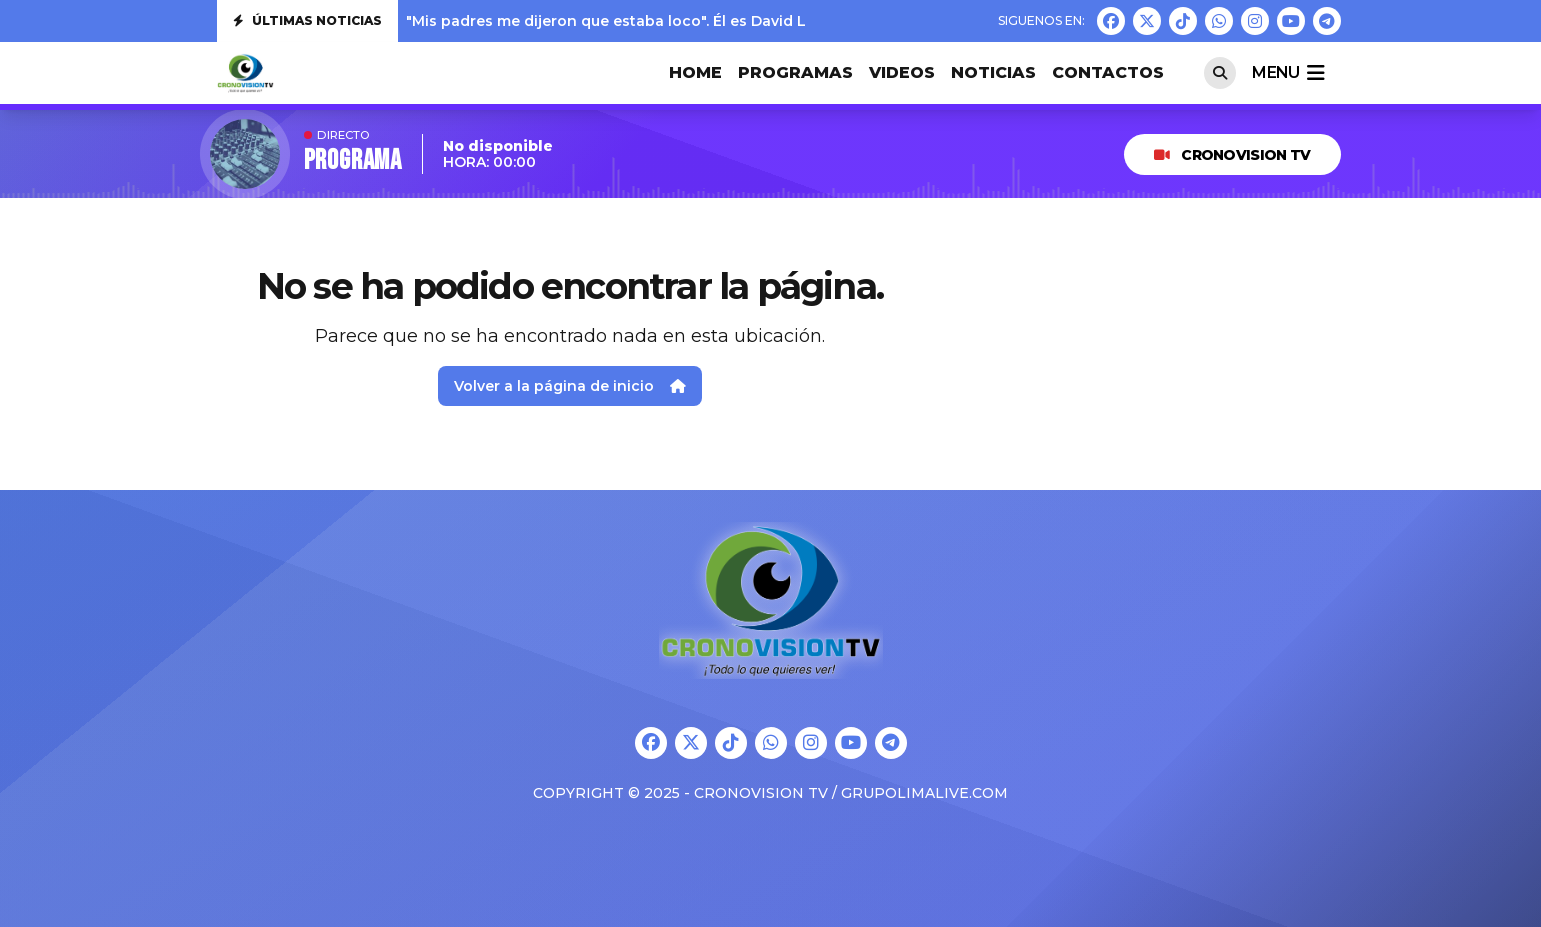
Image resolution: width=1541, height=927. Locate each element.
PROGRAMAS (795, 72)
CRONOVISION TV (1232, 155)
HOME (695, 72)
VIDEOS (902, 72)
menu (1288, 73)
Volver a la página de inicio (570, 386)
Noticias (993, 72)
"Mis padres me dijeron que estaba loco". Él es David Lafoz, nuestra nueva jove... (700, 21)
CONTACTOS (1108, 72)
